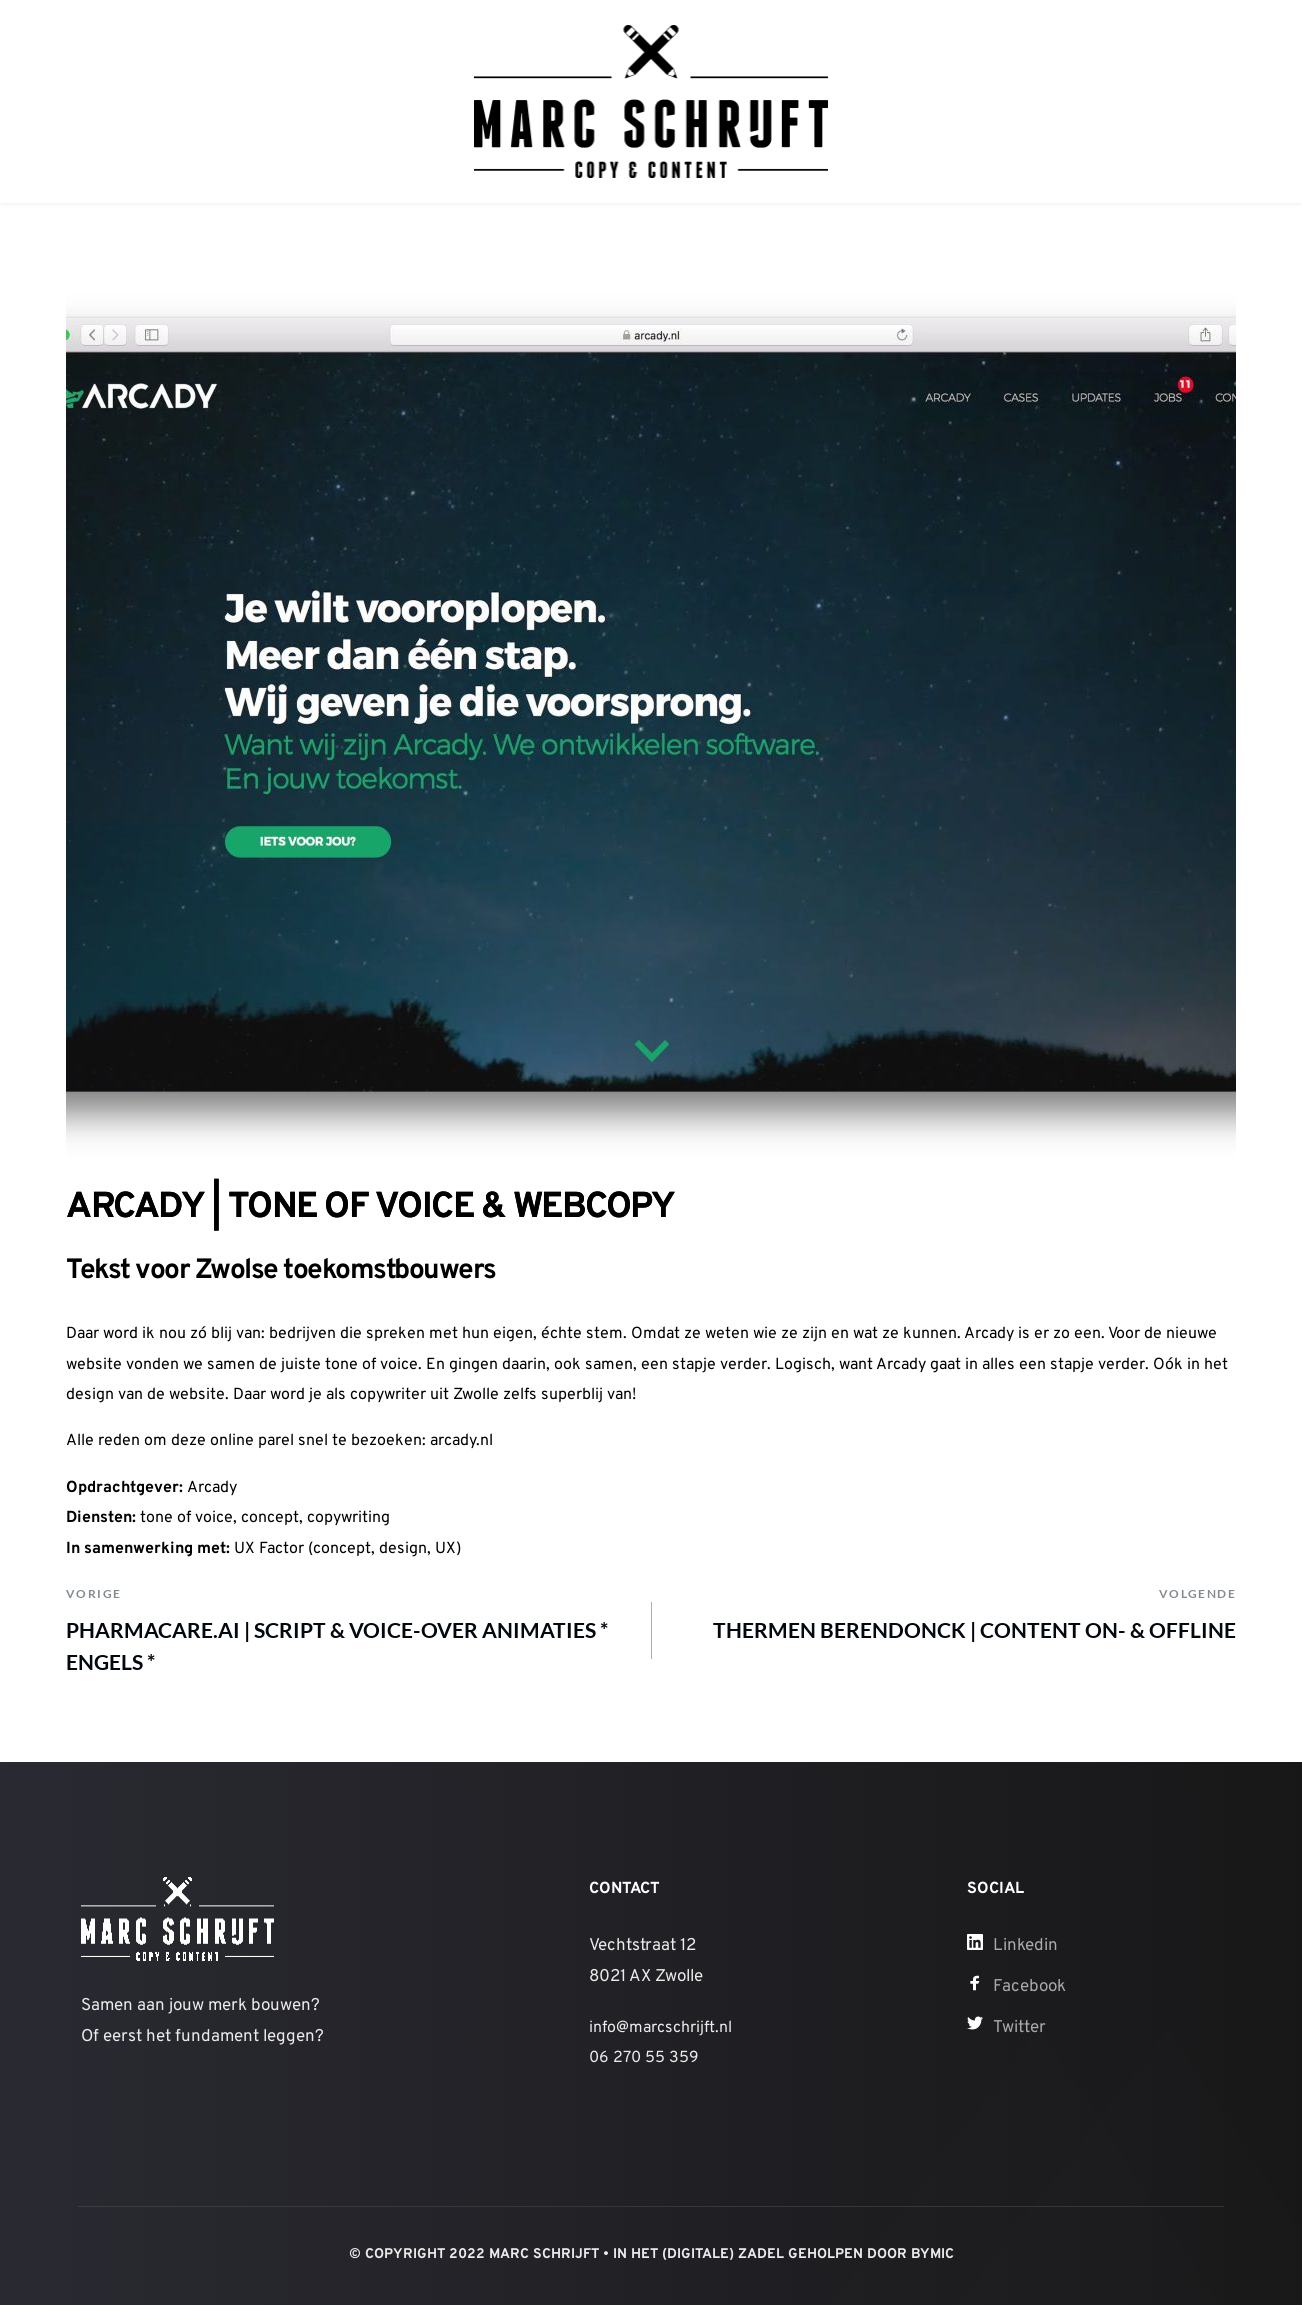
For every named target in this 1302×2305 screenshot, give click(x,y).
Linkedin (1025, 1946)
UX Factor (269, 1549)
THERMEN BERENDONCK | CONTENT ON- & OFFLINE (974, 1629)
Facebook (1029, 1987)
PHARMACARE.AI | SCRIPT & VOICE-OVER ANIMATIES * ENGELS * (337, 1645)
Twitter (1019, 2028)
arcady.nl (461, 1441)
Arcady (212, 1488)
